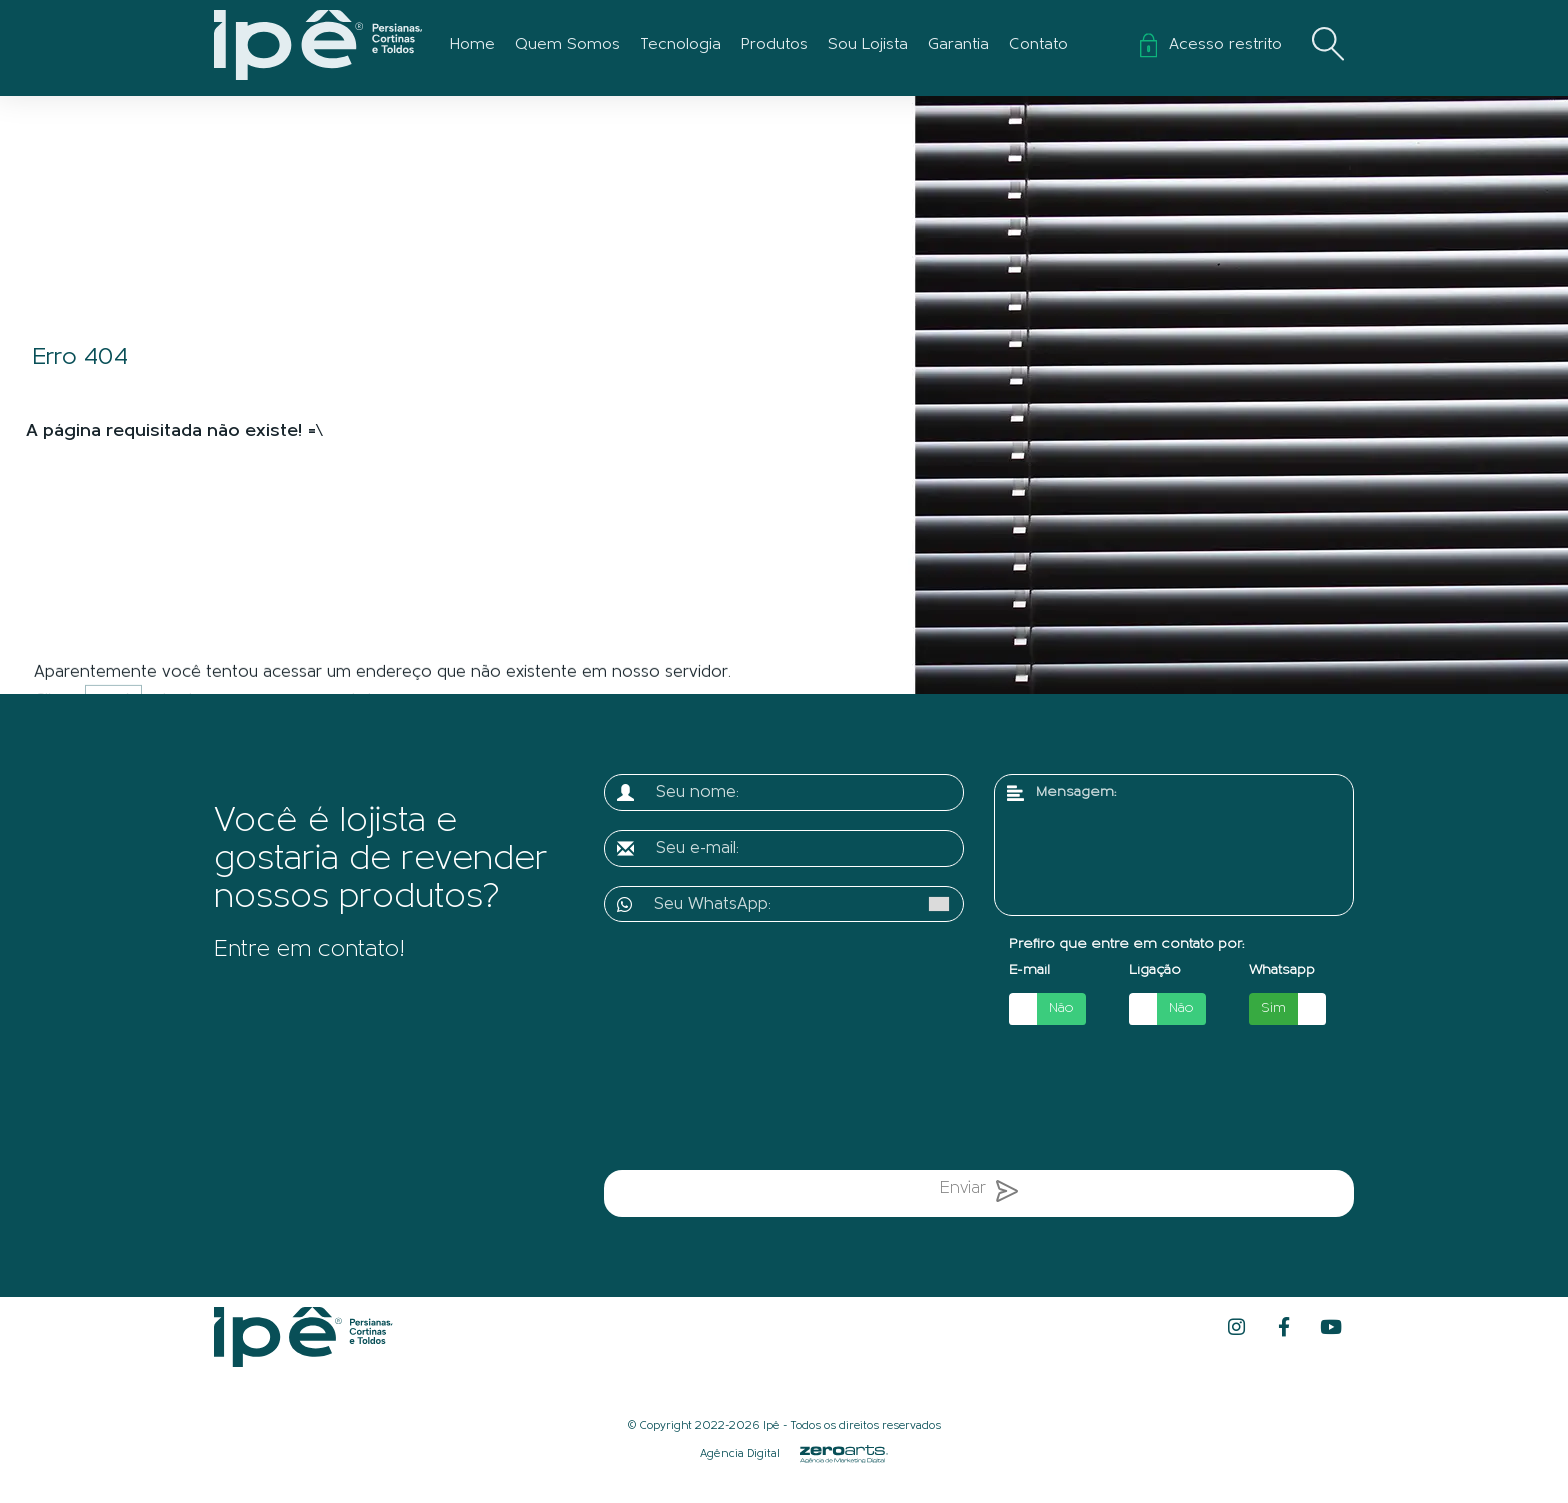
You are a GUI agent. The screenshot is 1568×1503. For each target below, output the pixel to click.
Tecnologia (680, 45)
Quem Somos (567, 45)
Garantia (958, 45)
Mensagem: (1076, 792)
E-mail (1029, 970)
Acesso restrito (1211, 45)
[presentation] (812, 1101)
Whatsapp (1282, 970)
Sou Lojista (868, 45)
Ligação (1155, 970)
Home (472, 45)
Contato (1038, 45)
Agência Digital (740, 1454)
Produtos (774, 45)
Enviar (979, 1195)
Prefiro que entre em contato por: (1126, 944)
